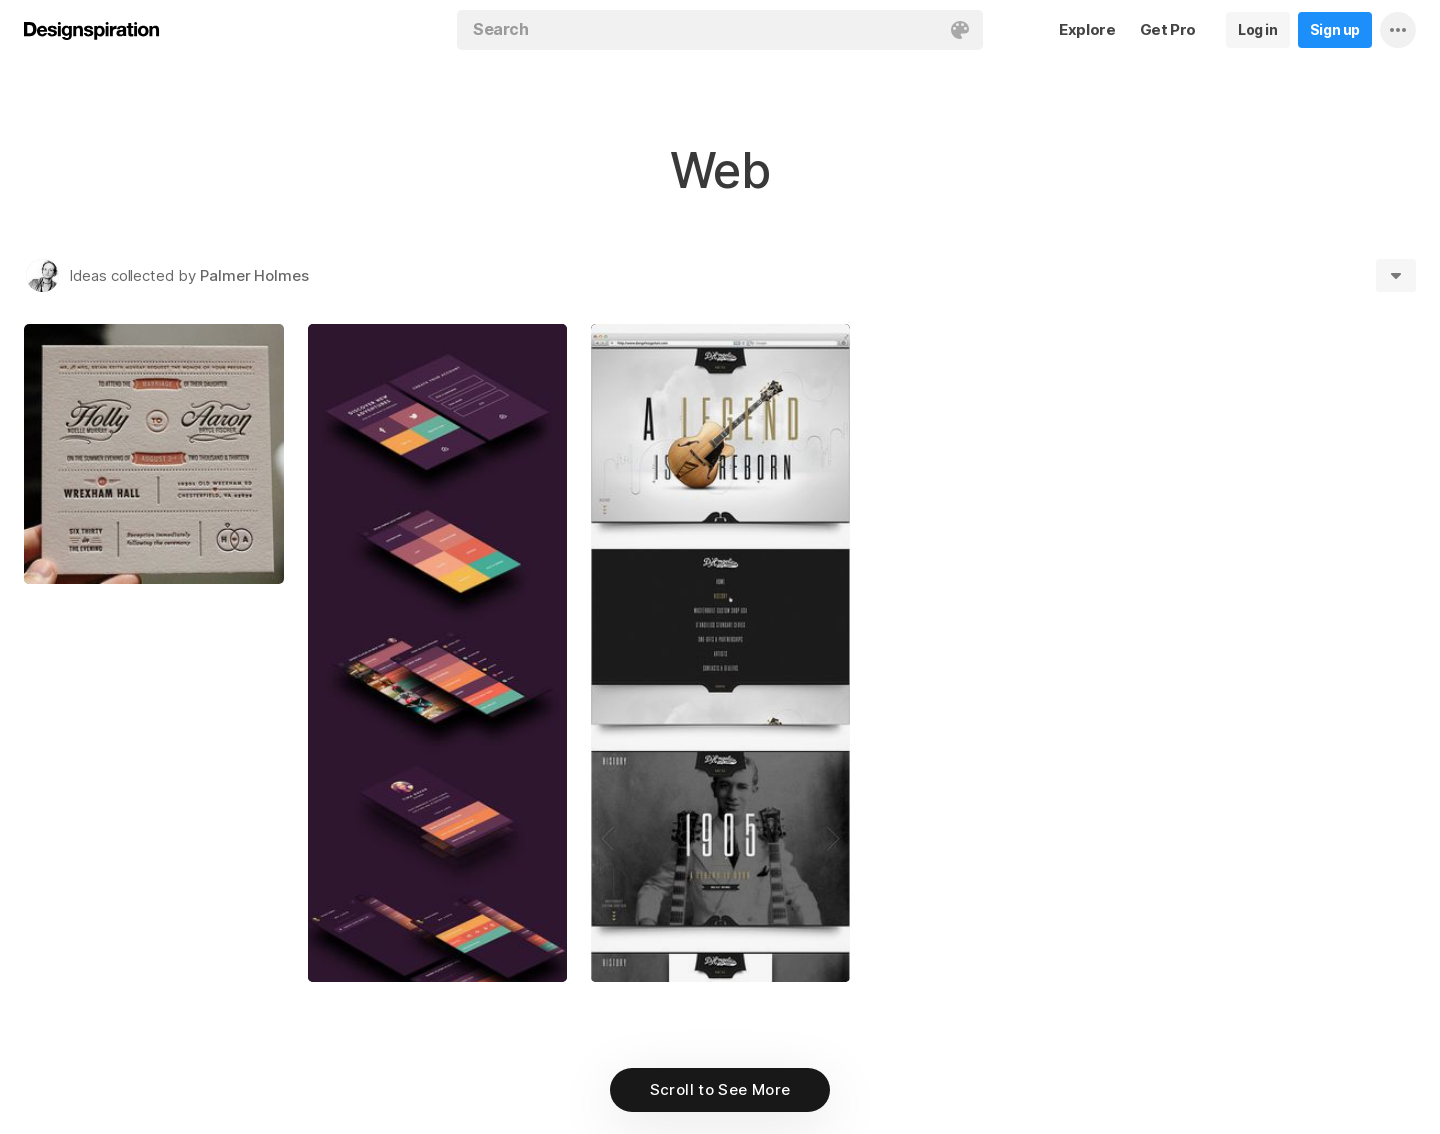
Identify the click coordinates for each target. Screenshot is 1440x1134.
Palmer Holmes (254, 275)
